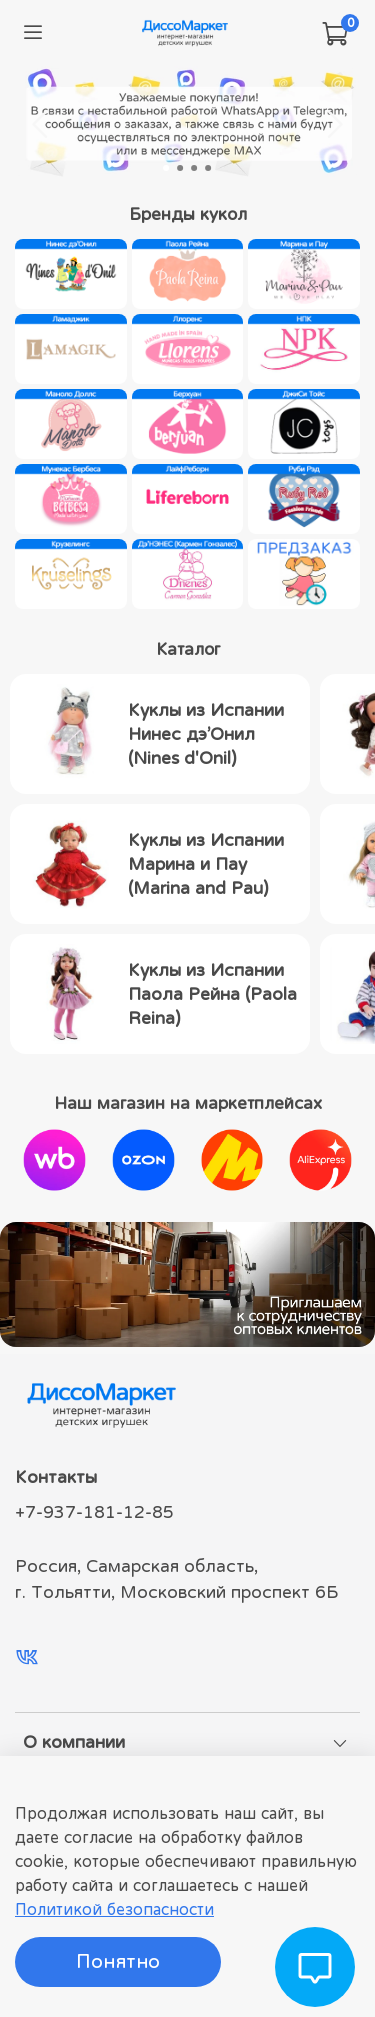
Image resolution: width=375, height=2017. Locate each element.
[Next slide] (334, 124)
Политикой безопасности (114, 1909)
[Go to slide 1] (167, 168)
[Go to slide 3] (195, 168)
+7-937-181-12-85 (94, 1512)
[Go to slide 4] (209, 168)
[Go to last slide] (41, 124)
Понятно (118, 1961)
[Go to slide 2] (181, 168)
